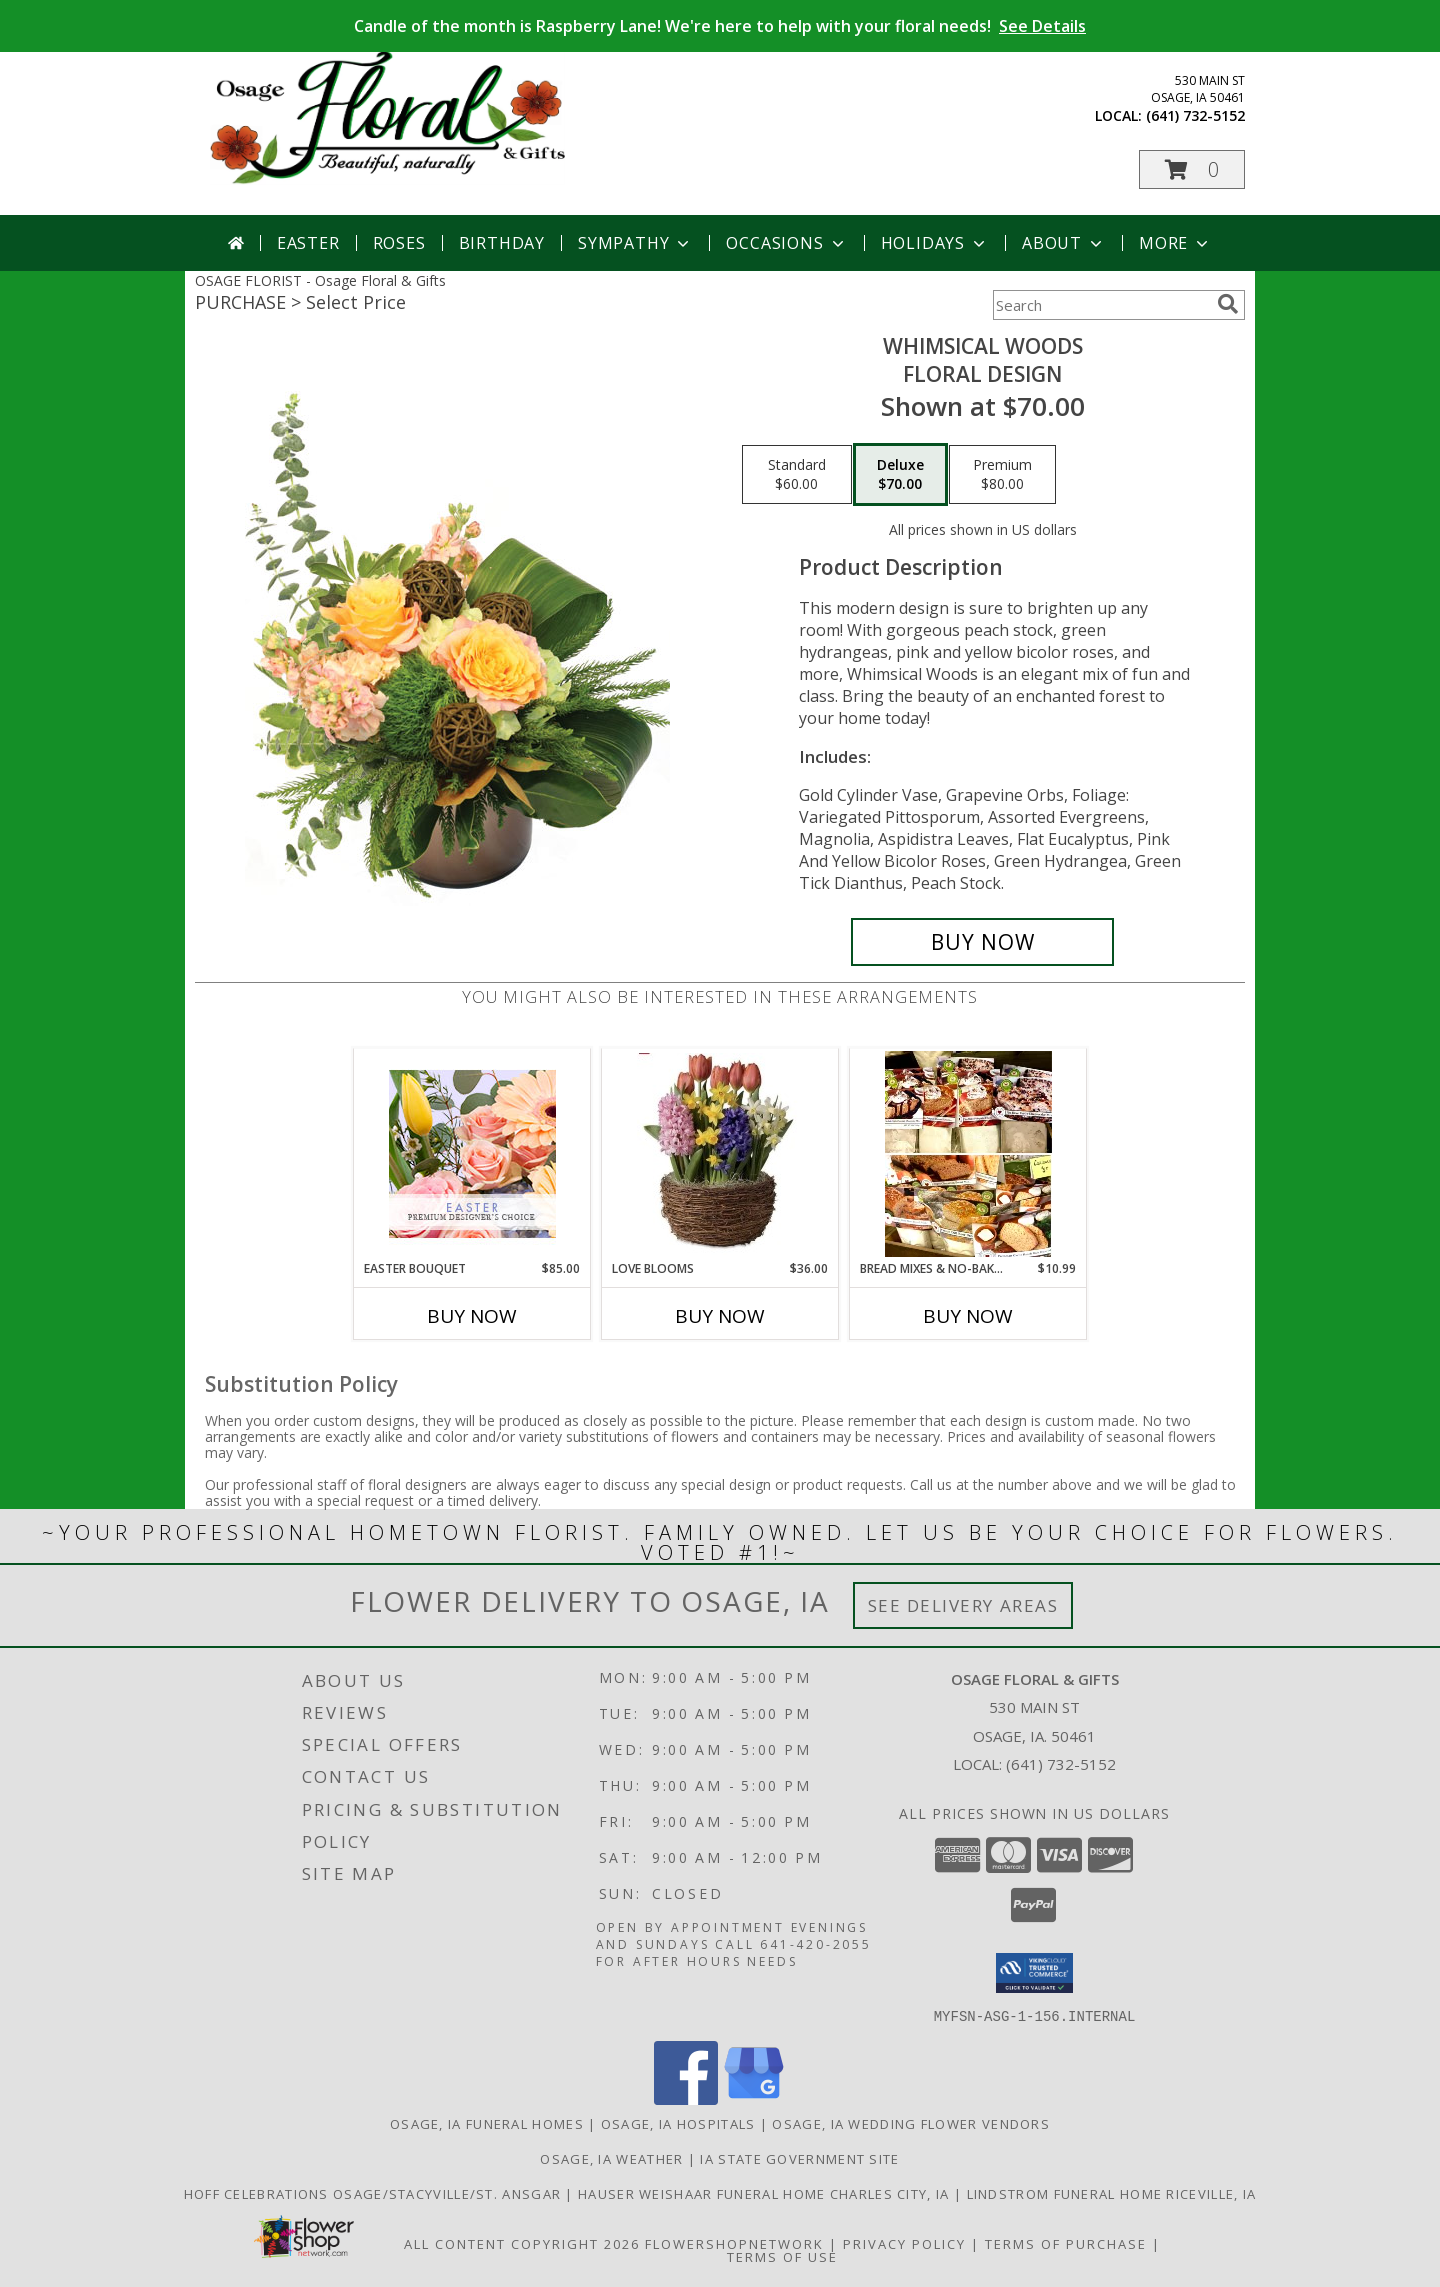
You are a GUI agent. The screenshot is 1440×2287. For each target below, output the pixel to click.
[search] (1228, 304)
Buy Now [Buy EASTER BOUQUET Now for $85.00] (472, 1316)
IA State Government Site (799, 2158)
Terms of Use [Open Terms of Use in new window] (782, 2256)
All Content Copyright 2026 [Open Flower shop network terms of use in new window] (522, 2243)
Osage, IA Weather (611, 2158)
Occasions (786, 243)
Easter (308, 243)
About (1064, 243)
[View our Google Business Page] (754, 2098)
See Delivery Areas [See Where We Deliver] (963, 1605)
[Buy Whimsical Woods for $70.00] (982, 942)
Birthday (502, 243)
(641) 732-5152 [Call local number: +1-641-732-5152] (1195, 115)
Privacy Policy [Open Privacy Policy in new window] (904, 2243)
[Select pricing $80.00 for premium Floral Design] (1002, 475)
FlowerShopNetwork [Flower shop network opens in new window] (734, 2243)
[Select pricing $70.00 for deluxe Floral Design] (900, 475)
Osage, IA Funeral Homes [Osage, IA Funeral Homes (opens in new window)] (487, 2123)
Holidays (935, 243)
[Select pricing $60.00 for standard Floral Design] (797, 475)
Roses (399, 243)
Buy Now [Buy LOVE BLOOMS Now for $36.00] (720, 1316)
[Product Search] (1101, 305)
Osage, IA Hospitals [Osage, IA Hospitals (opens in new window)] (678, 2123)
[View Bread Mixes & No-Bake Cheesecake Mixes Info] (968, 1154)
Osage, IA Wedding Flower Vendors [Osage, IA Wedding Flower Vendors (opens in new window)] (911, 2123)
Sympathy (635, 243)
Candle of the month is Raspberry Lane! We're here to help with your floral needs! (720, 26)
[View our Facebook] (686, 2098)
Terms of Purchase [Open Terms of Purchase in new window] (1066, 2243)
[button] (1192, 169)
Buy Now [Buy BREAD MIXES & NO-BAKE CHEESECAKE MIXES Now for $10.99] (968, 1316)
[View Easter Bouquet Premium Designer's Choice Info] (472, 1154)
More (1175, 243)
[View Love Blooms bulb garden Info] (720, 1154)
